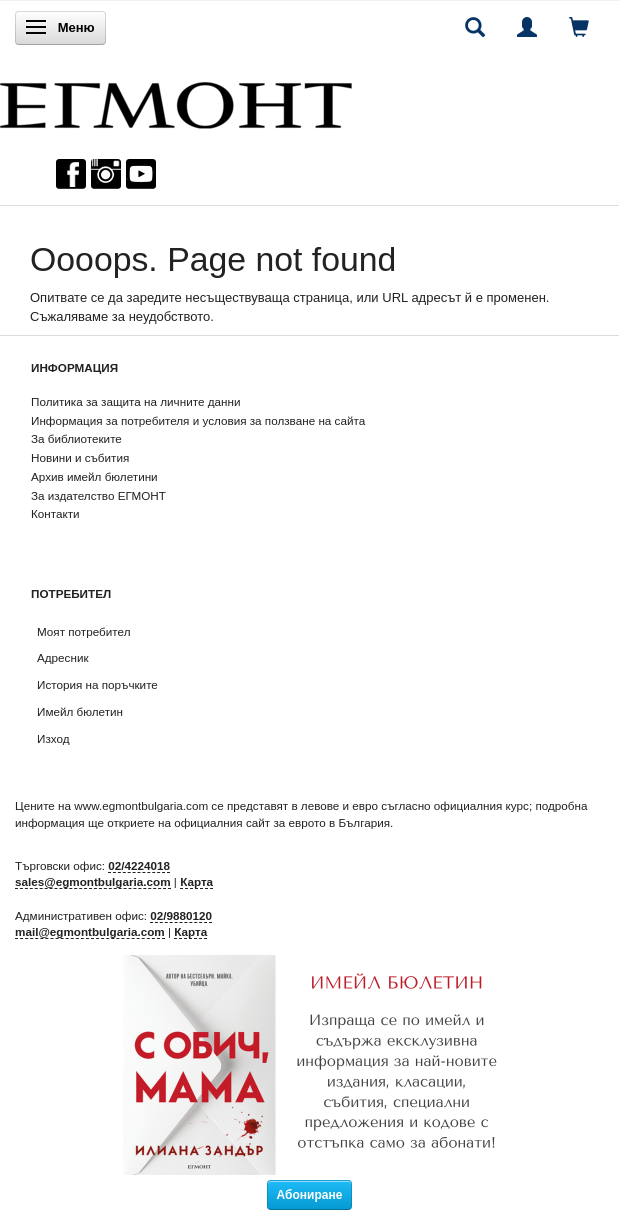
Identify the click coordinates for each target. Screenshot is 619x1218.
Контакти (55, 513)
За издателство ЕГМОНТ (98, 495)
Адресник (63, 657)
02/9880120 (181, 915)
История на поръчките (97, 684)
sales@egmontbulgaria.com (93, 881)
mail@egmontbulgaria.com (90, 931)
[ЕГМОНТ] (176, 100)
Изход (53, 738)
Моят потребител (83, 631)
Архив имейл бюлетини (94, 476)
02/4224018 (139, 865)
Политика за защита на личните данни (135, 401)
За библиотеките (76, 438)
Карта (196, 881)
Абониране (310, 1195)
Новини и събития (80, 457)
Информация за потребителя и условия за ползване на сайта (198, 420)
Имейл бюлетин (80, 711)
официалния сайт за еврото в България (282, 822)
